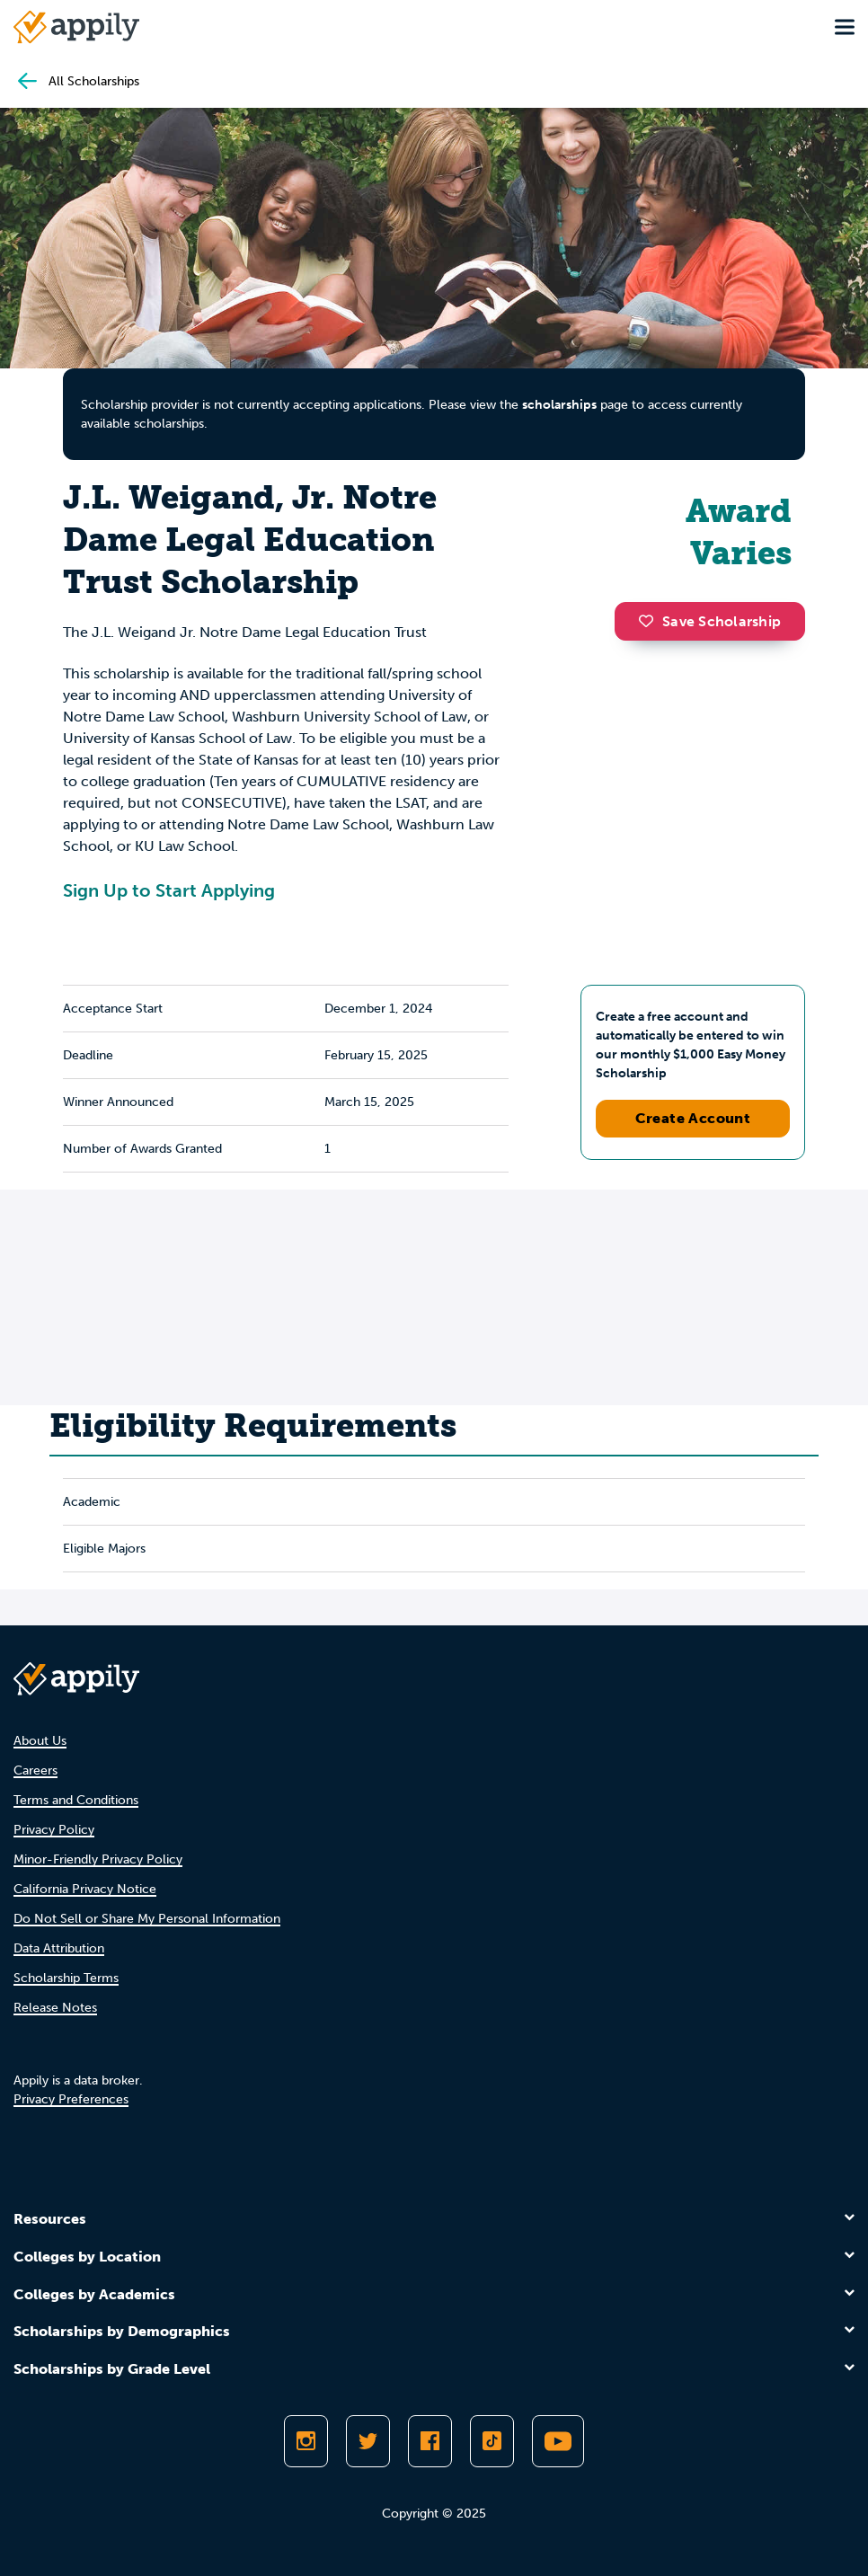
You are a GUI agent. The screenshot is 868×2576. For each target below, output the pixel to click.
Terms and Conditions (75, 1800)
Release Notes (55, 2007)
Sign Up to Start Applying (169, 890)
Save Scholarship (710, 621)
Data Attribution (58, 1948)
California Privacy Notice (84, 1889)
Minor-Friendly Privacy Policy (97, 1859)
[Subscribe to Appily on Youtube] (558, 2441)
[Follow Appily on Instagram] (306, 2441)
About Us (39, 1740)
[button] (650, 621)
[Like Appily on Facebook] (430, 2441)
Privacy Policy (53, 1829)
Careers (35, 1770)
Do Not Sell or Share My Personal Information (146, 1918)
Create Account (693, 1118)
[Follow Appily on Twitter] (368, 2441)
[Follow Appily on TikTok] (492, 2441)
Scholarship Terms (66, 1978)
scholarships (559, 404)
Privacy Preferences (70, 2099)
